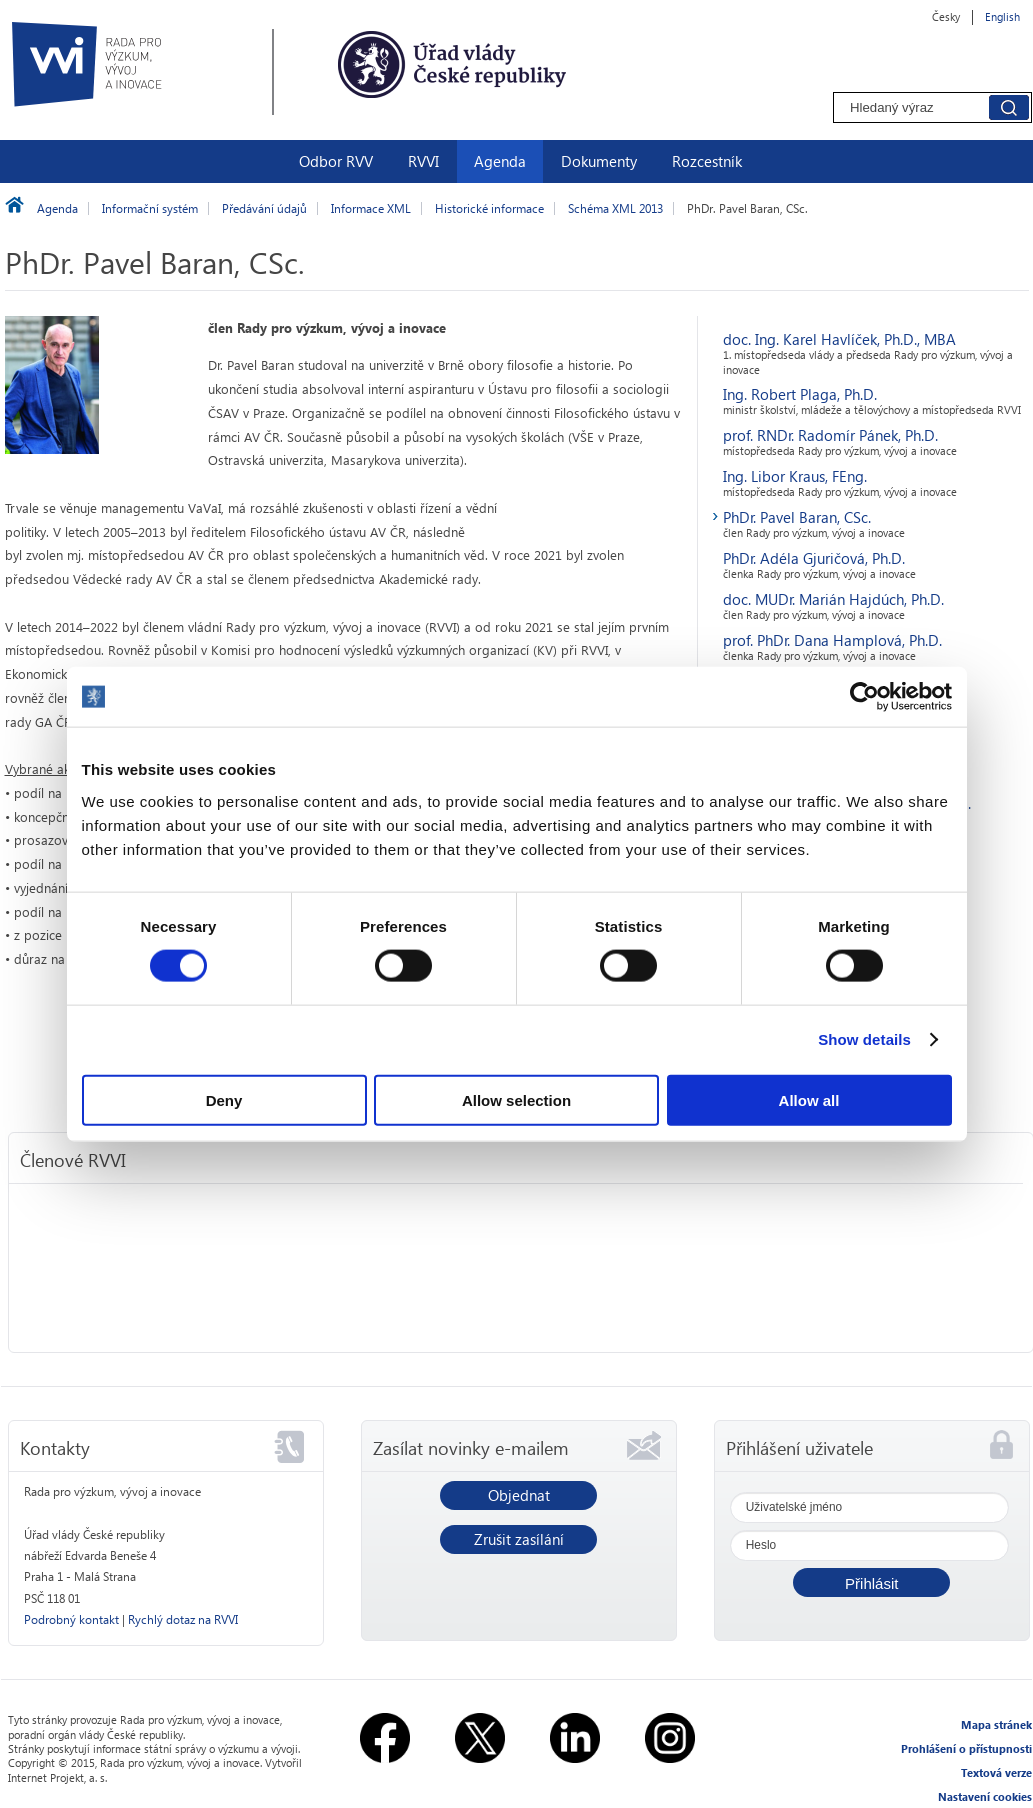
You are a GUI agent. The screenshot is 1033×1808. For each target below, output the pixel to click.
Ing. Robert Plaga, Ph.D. (800, 394)
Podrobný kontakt (71, 1619)
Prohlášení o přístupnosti (966, 1748)
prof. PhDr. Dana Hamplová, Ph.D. (832, 640)
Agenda (500, 161)
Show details (864, 1039)
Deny (224, 1099)
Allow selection (516, 1099)
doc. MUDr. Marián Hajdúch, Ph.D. (833, 599)
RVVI (423, 161)
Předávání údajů (264, 208)
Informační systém (150, 208)
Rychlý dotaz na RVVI (183, 1619)
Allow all (809, 1099)
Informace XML (371, 208)
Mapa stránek (996, 1724)
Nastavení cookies (985, 1796)
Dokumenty (599, 161)
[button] (871, 1582)
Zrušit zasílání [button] (519, 1539)
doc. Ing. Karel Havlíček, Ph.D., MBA (839, 339)
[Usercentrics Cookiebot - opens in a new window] (864, 697)
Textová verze (996, 1772)
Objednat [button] (519, 1495)
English (1002, 16)
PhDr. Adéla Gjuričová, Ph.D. (814, 558)
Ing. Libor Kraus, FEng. (795, 476)
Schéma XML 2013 (615, 208)
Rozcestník (707, 161)
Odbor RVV (336, 161)
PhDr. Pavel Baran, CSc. (797, 517)
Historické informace (489, 208)
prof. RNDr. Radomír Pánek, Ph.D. (830, 435)
